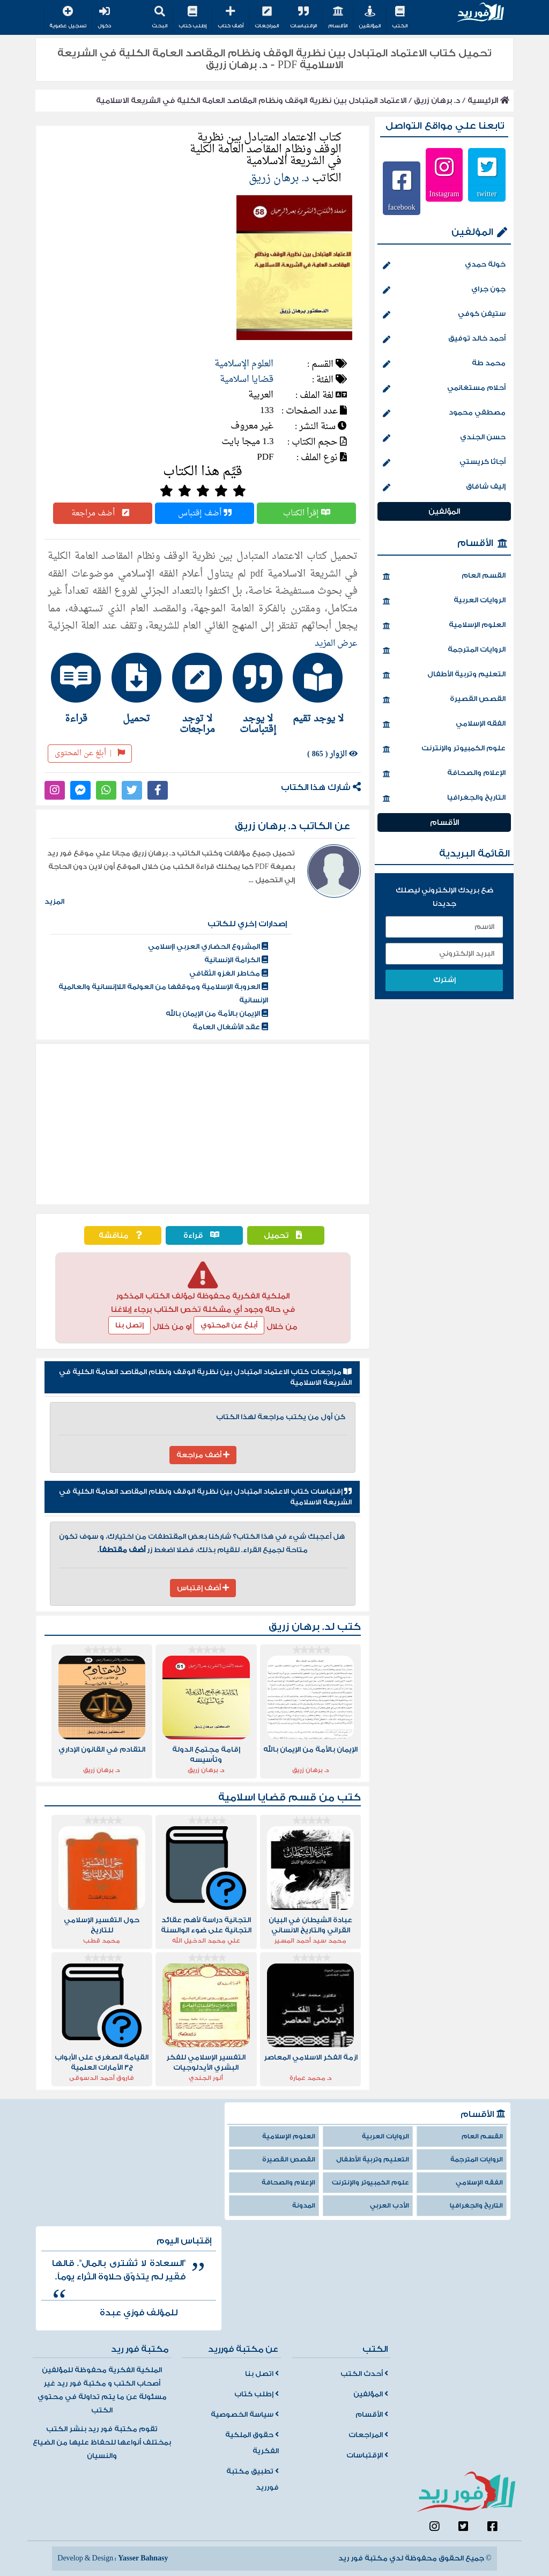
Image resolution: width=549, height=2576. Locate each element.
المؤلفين (370, 17)
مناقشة (123, 1235)
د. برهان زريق (437, 100)
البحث (159, 17)
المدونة (303, 2206)
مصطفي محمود (444, 413)
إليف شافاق (444, 487)
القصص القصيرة (444, 699)
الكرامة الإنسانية (236, 960)
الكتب (399, 17)
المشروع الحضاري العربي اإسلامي (208, 946)
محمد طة (444, 364)
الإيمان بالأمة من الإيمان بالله (217, 1013)
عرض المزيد (336, 644)
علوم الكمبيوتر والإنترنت (444, 749)
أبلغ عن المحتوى (90, 753)
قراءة (204, 1235)
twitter (487, 193)
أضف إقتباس (205, 513)
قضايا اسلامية (246, 379)
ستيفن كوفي (444, 314)
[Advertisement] (202, 1124)
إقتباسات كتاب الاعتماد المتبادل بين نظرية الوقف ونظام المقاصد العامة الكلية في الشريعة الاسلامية (205, 1497)
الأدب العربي (389, 2206)
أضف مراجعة (103, 513)
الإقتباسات (303, 17)
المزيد (54, 901)
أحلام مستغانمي (444, 388)
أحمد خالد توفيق (444, 339)
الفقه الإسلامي (444, 724)
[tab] (324, 688)
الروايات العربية (444, 601)
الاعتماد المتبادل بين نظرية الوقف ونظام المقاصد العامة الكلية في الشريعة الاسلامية (251, 100)
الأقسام (337, 17)
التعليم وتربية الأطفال (444, 675)
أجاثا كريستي (444, 462)
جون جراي (444, 290)
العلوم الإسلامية (243, 364)
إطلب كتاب (192, 17)
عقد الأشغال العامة (230, 1027)
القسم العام (444, 576)
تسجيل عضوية (67, 17)
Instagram (444, 193)
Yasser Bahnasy (143, 2558)
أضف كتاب (230, 17)
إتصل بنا (129, 1325)
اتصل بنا (262, 2373)
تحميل (285, 1235)
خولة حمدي (444, 265)
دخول (104, 17)
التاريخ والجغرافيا (444, 798)
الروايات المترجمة (444, 650)
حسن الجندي (444, 438)
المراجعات (267, 17)
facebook (401, 207)
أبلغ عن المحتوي (229, 1325)
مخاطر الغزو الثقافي (228, 973)
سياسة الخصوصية (245, 2414)
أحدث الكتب (364, 2373)
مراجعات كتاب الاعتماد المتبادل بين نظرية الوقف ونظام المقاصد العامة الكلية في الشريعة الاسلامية (205, 1377)
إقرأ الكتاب (306, 513)
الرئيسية (488, 100)
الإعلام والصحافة (444, 773)
